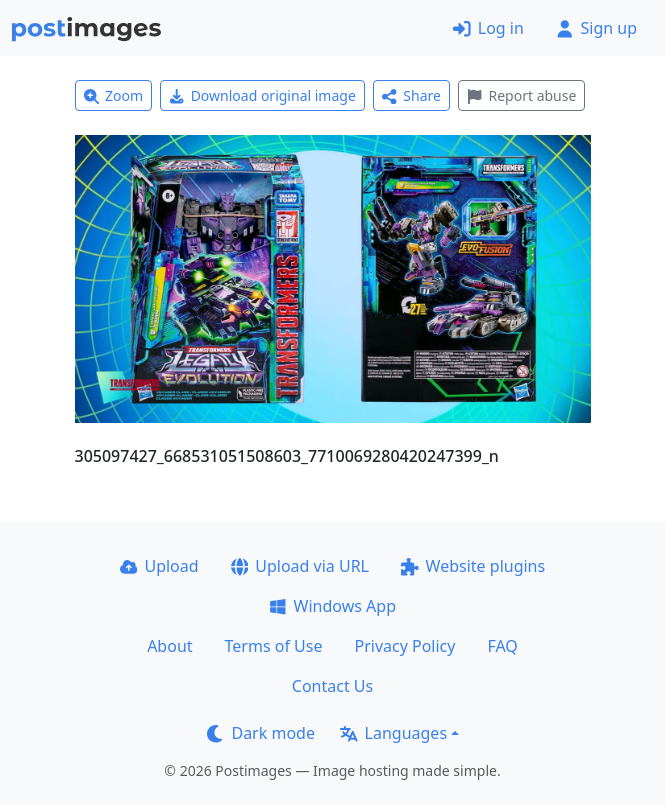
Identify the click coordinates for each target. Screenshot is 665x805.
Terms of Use (274, 646)
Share (411, 95)
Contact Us (332, 686)
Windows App (332, 606)
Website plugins (473, 566)
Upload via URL (300, 566)
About (169, 646)
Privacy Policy (404, 646)
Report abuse (521, 95)
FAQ (502, 646)
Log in (488, 28)
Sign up (596, 28)
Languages (393, 733)
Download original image (262, 95)
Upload (159, 566)
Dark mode (261, 733)
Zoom (114, 95)
